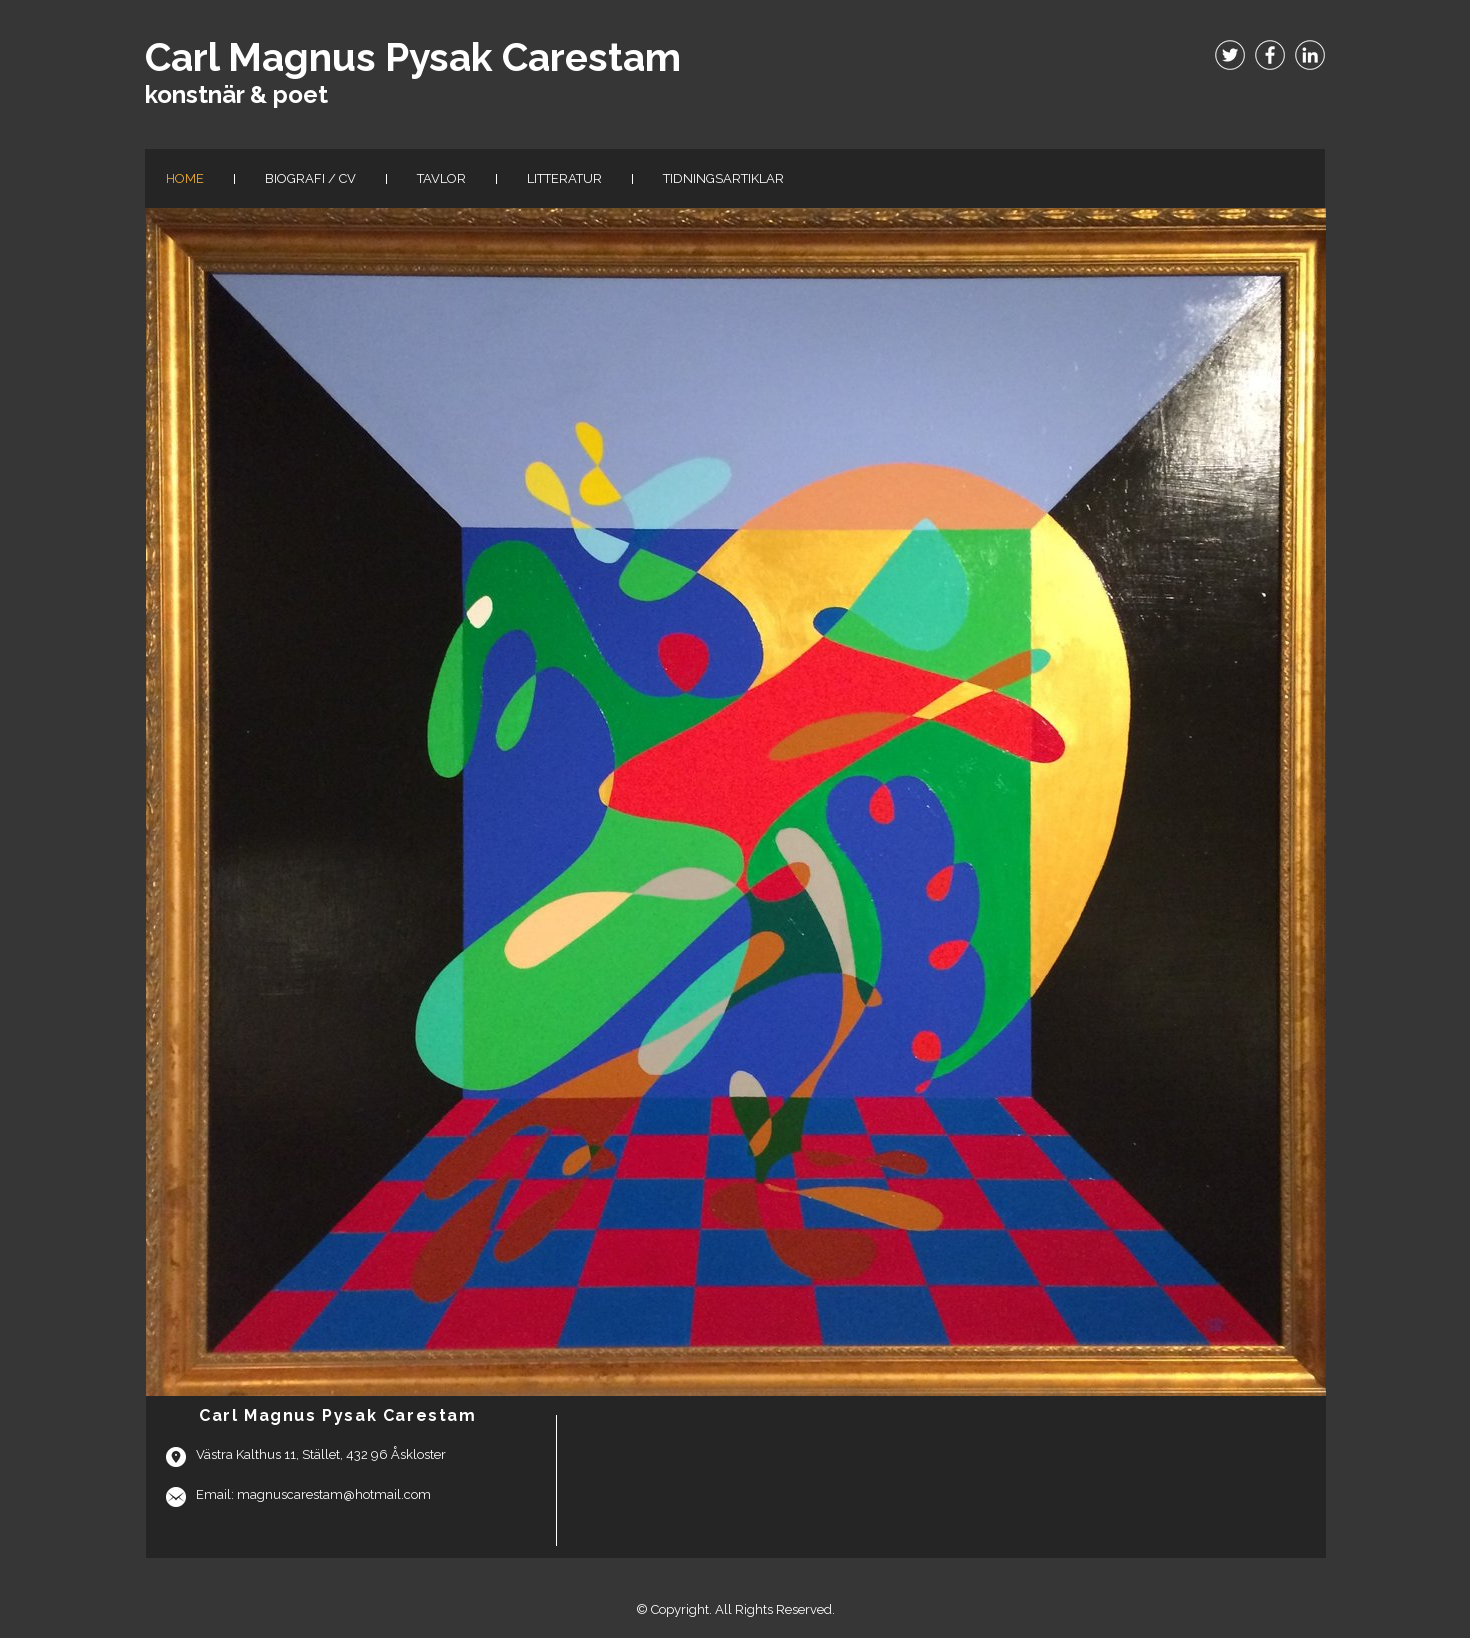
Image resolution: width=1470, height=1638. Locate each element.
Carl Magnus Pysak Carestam (413, 57)
